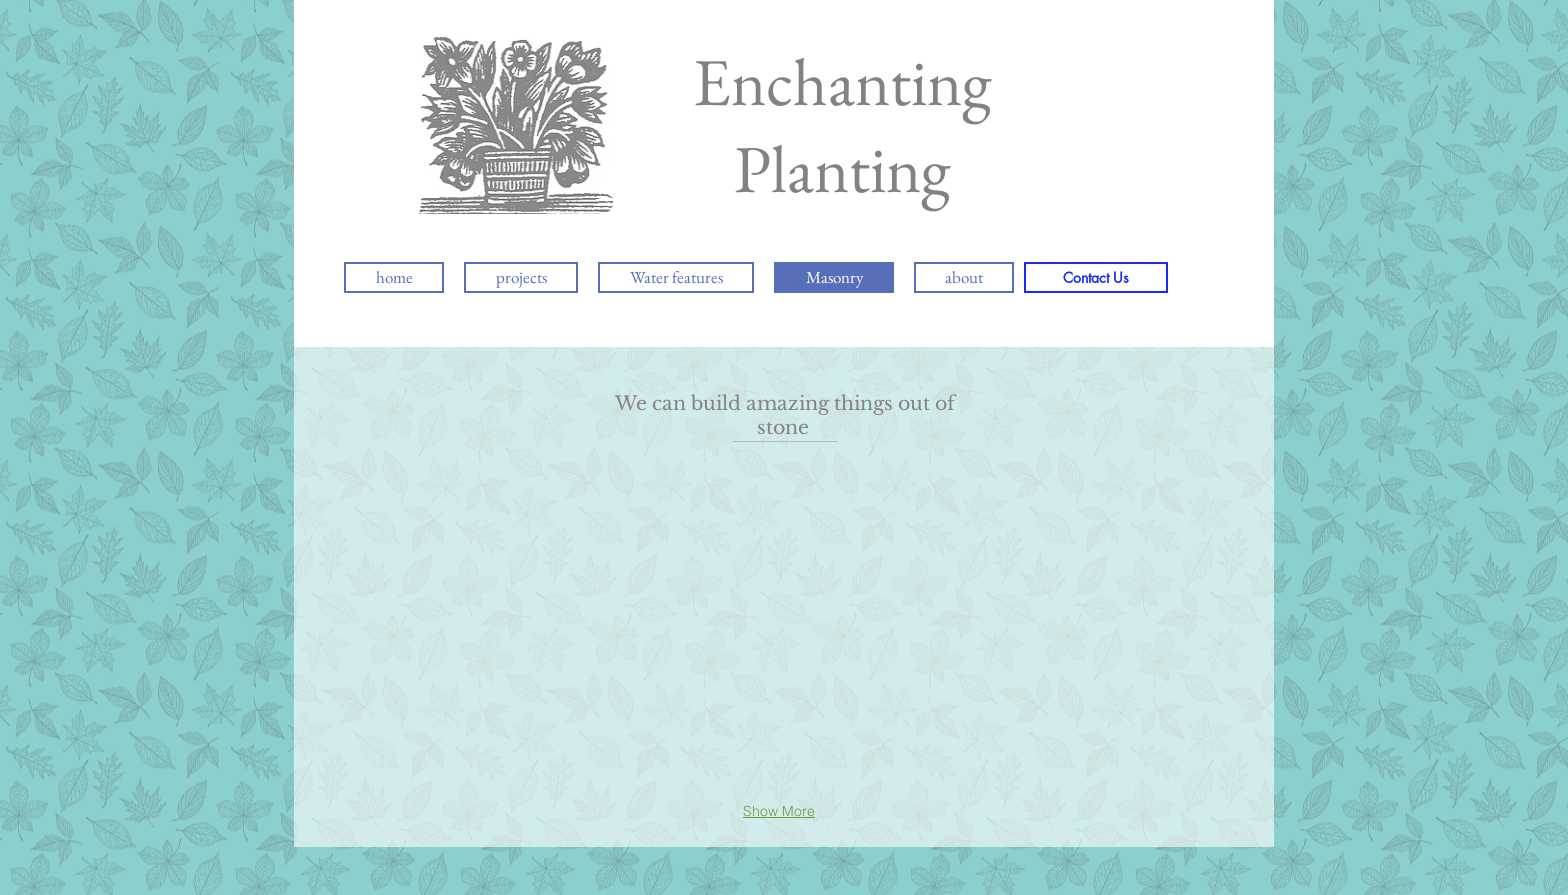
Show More (779, 811)
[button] (557, 534)
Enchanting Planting (842, 125)
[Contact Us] (1096, 277)
